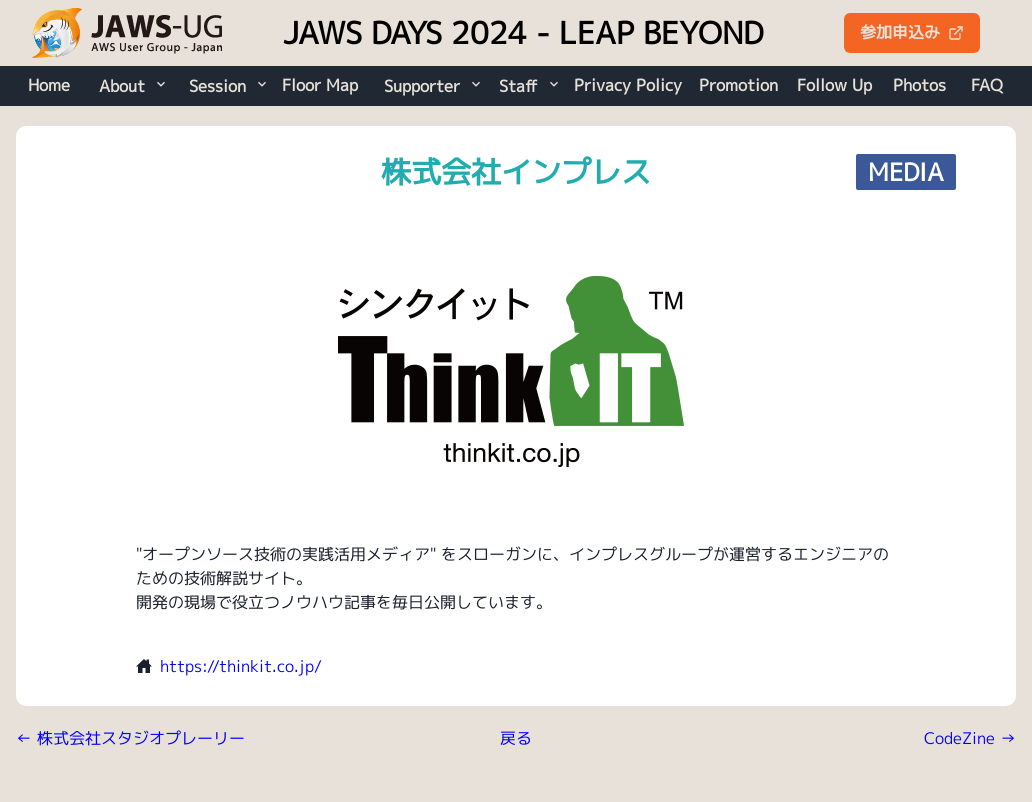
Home (49, 85)
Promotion (738, 85)
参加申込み (912, 32)
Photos (919, 85)
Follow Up (834, 85)
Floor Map (320, 85)
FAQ (987, 85)
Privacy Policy (628, 85)
